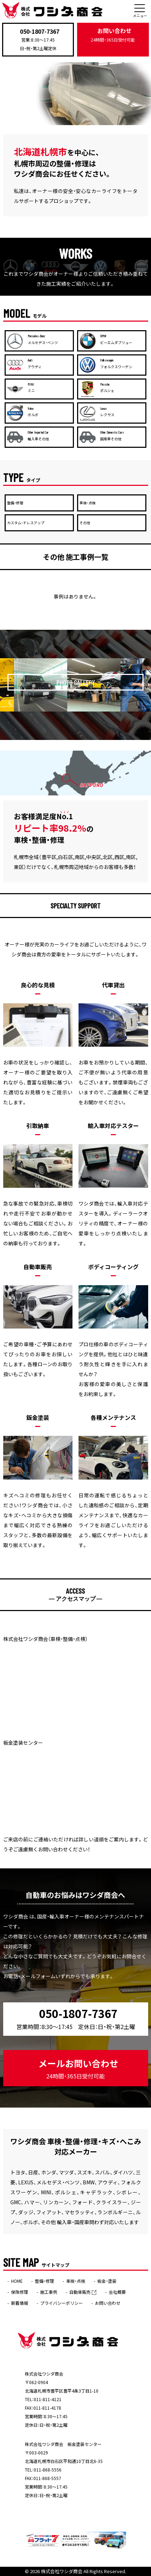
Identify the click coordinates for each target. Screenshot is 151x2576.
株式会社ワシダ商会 (61, 2571)
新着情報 (19, 2303)
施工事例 (48, 2292)
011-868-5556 (47, 2470)
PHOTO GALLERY (75, 682)
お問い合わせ (113, 34)
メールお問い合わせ (78, 2069)
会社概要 (117, 2292)
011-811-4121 (47, 2399)
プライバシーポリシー (61, 2303)
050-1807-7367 (39, 31)
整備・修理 (44, 2281)
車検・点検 (75, 2281)
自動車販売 (83, 2292)
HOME (17, 2281)
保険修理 (19, 2292)
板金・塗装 (107, 2281)
